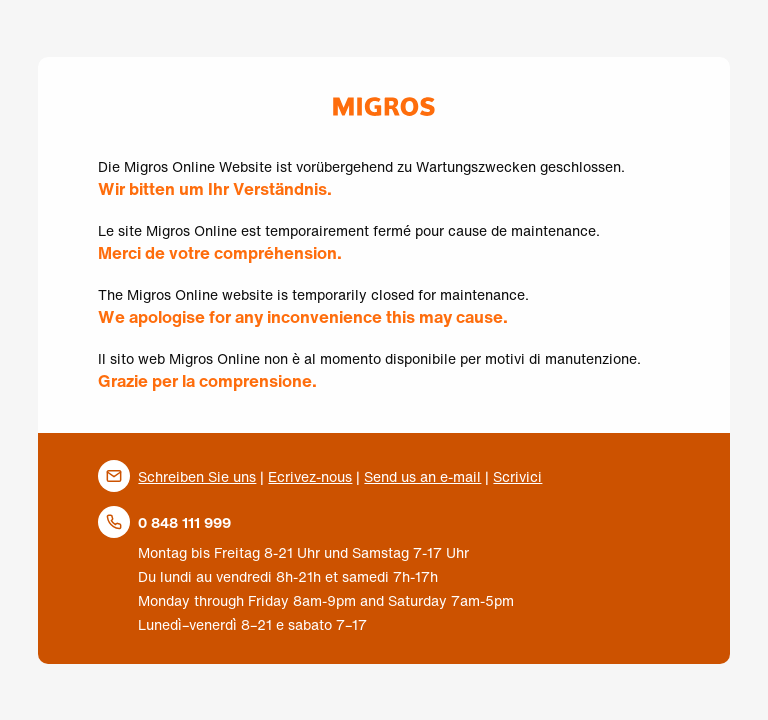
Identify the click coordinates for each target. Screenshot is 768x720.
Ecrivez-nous (310, 476)
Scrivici (517, 476)
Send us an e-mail (422, 476)
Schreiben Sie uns (197, 476)
